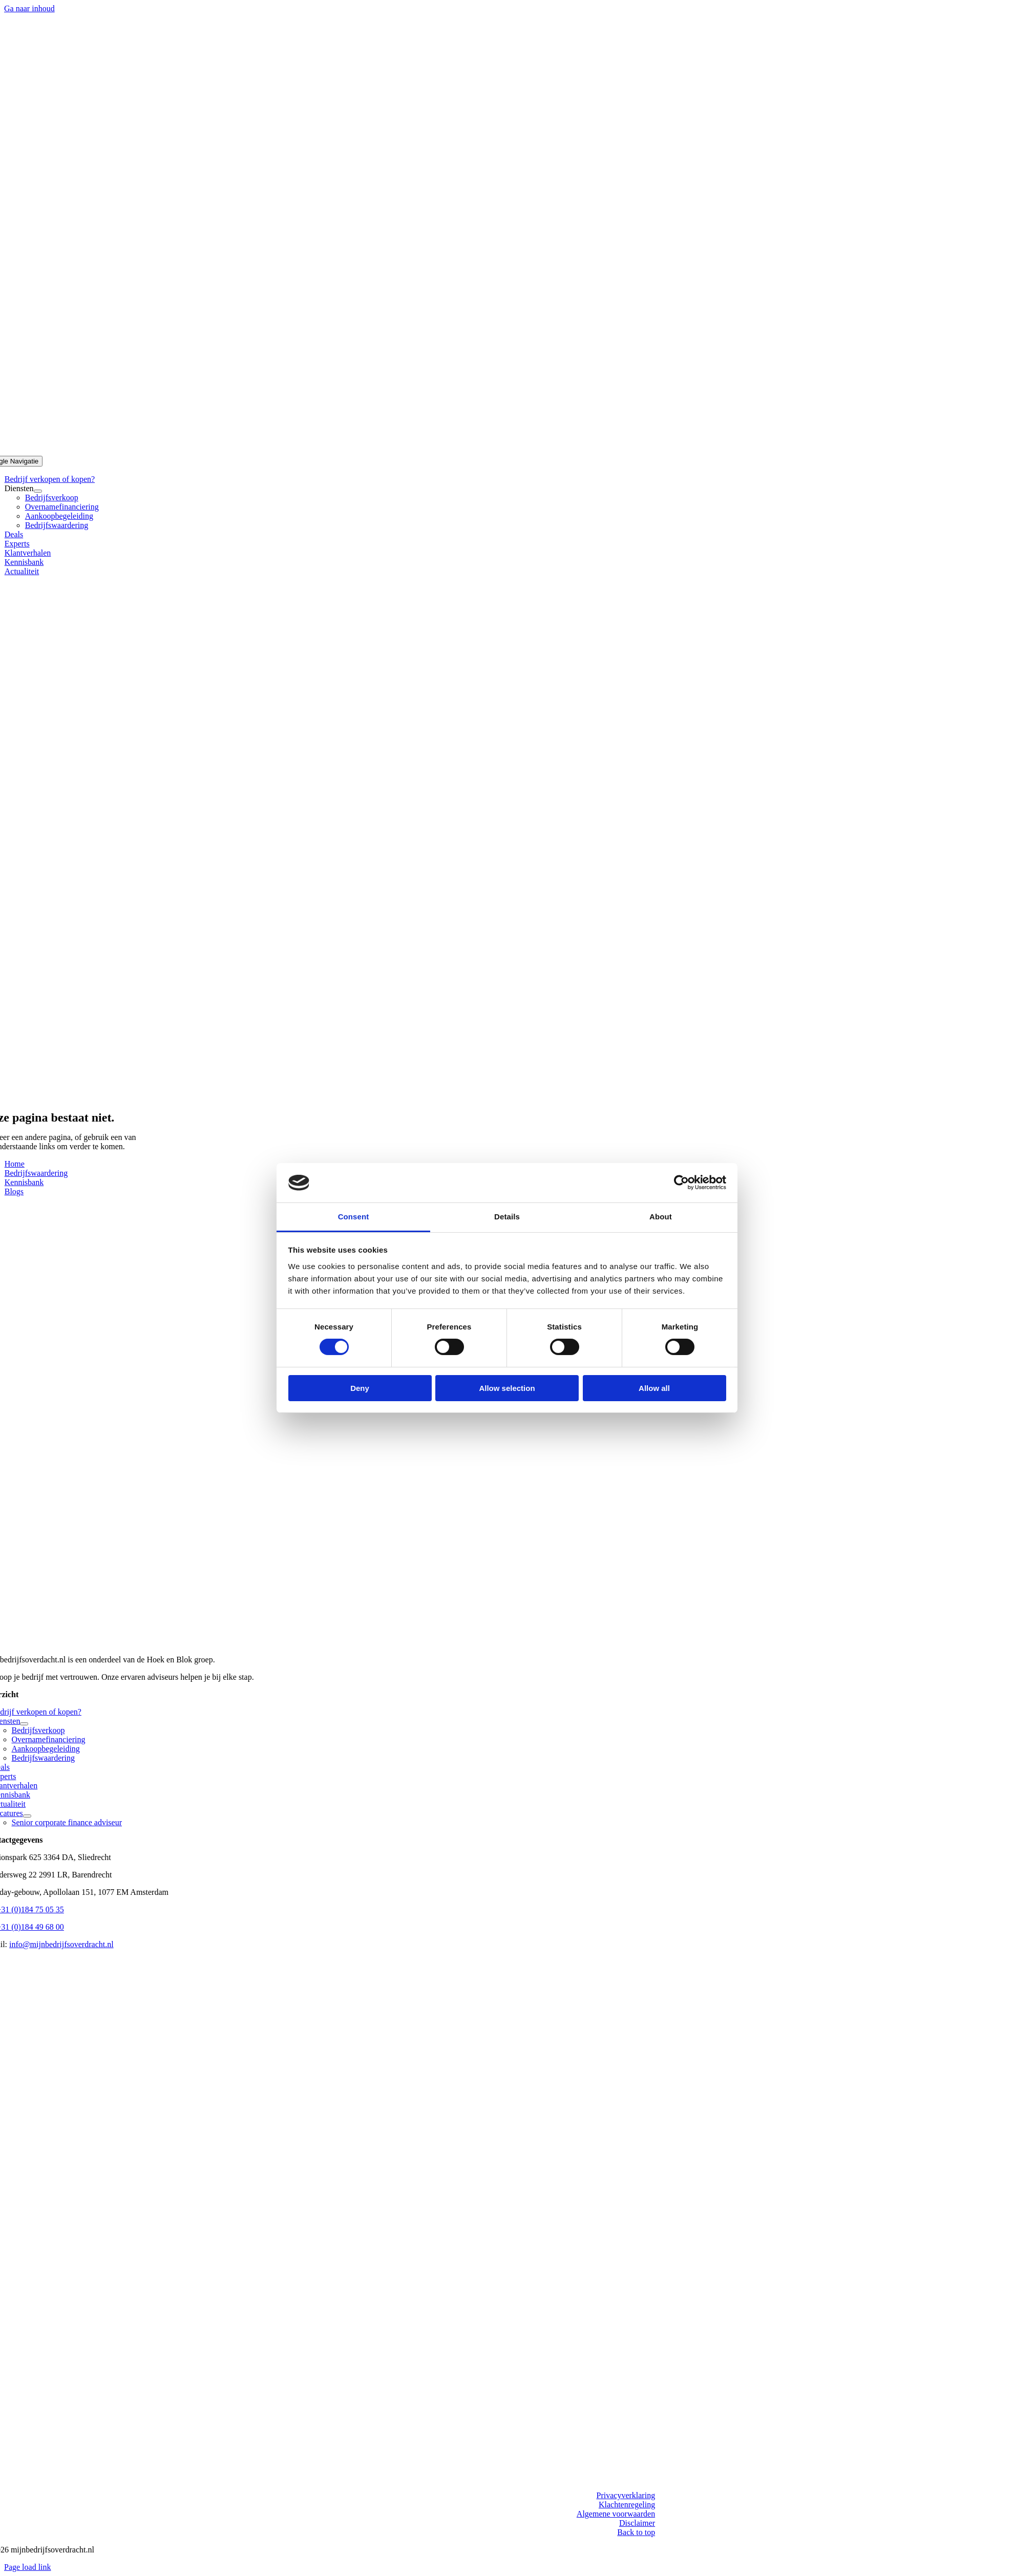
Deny (359, 1388)
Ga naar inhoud (29, 8)
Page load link (27, 2567)
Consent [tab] (353, 1216)
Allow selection (507, 1388)
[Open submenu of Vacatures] (27, 1816)
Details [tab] (507, 1216)
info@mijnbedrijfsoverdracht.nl (61, 1944)
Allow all (654, 1388)
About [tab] (660, 1216)
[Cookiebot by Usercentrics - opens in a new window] (681, 1182)
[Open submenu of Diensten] (38, 491)
